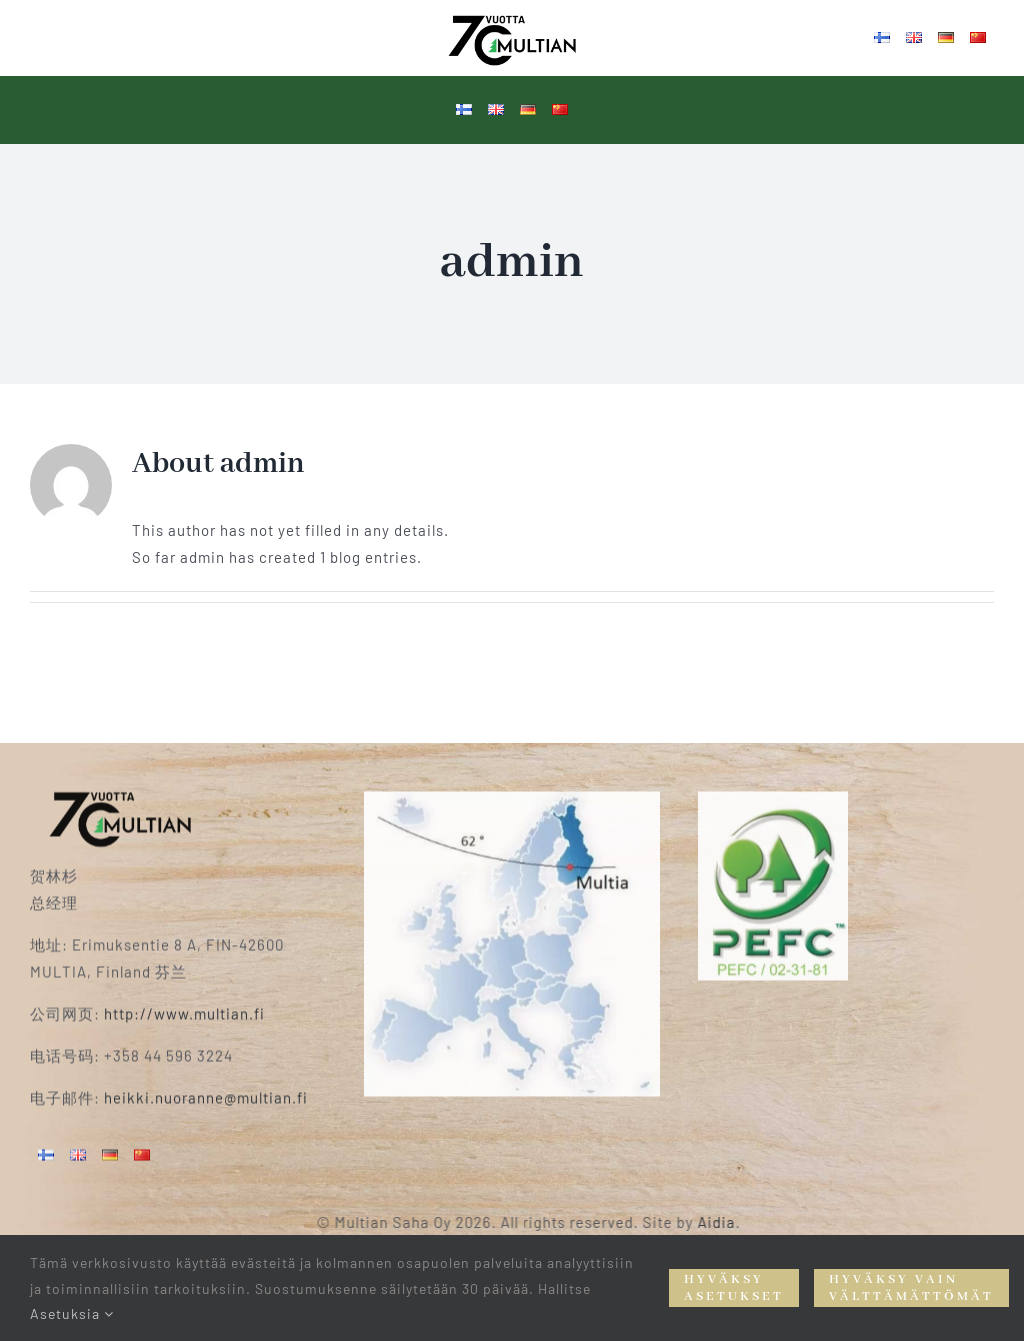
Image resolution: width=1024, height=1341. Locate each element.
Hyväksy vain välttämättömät (911, 1288)
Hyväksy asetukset (734, 1288)
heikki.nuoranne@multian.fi (206, 1087)
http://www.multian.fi (184, 1003)
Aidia (728, 1222)
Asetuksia (72, 1313)
